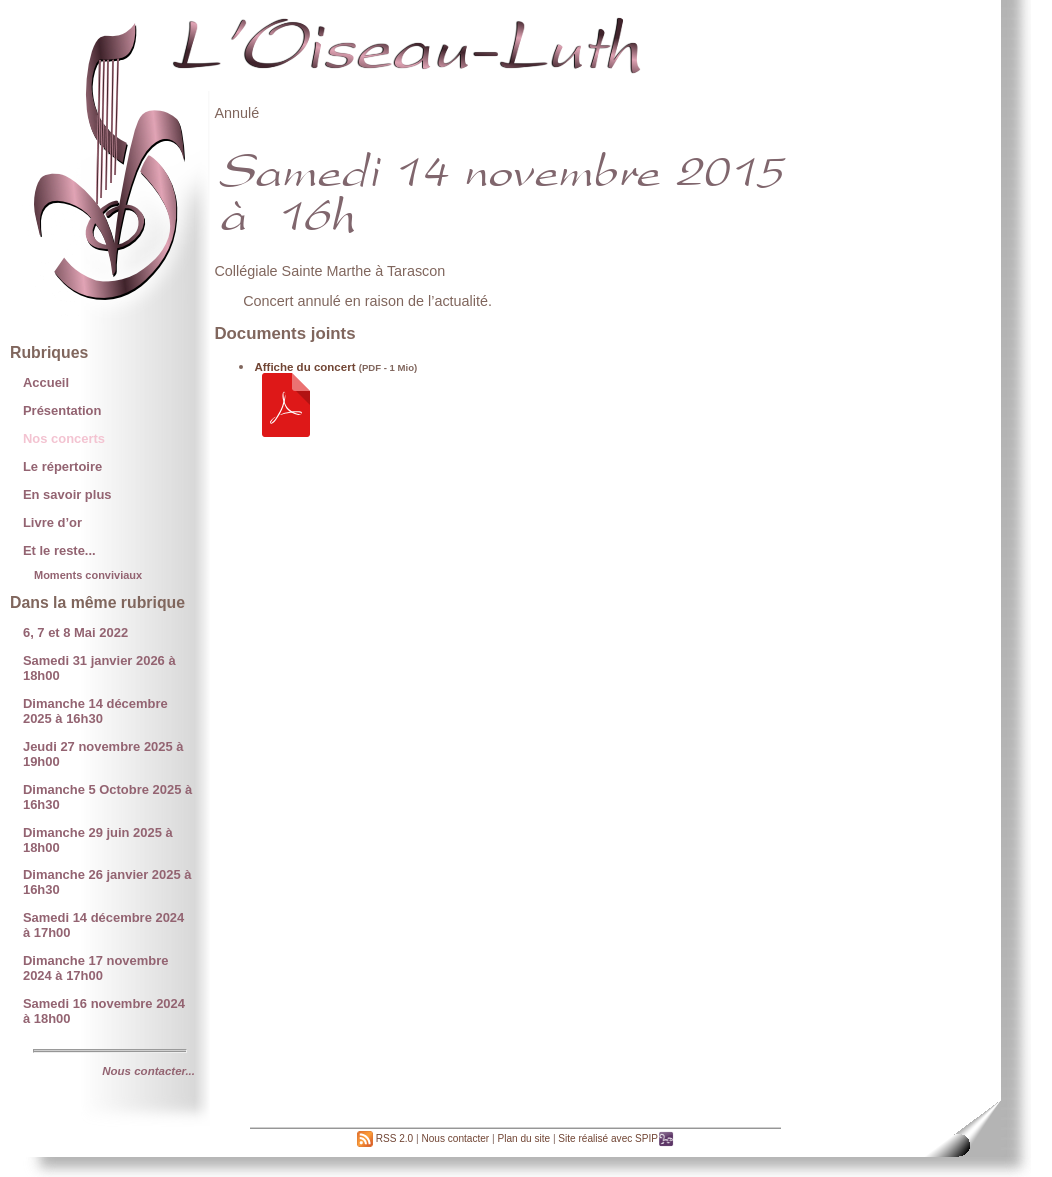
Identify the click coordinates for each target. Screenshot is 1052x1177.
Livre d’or (52, 522)
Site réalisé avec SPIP (616, 1138)
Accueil (46, 382)
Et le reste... (59, 550)
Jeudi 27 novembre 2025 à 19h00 (103, 754)
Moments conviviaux (88, 575)
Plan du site (523, 1138)
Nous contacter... (148, 1071)
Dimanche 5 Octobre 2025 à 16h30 (107, 797)
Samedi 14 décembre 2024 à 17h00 (103, 925)
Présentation (62, 410)
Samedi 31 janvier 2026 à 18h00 (99, 668)
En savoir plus (67, 494)
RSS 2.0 (385, 1138)
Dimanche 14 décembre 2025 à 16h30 (95, 711)
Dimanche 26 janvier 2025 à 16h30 (107, 882)
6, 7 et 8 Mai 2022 (75, 632)
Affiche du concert (304, 367)
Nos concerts (64, 438)
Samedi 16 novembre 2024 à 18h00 (104, 1011)
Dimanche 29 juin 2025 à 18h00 (98, 840)
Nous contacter (455, 1138)
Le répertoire (62, 466)
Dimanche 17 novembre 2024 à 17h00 (95, 968)
